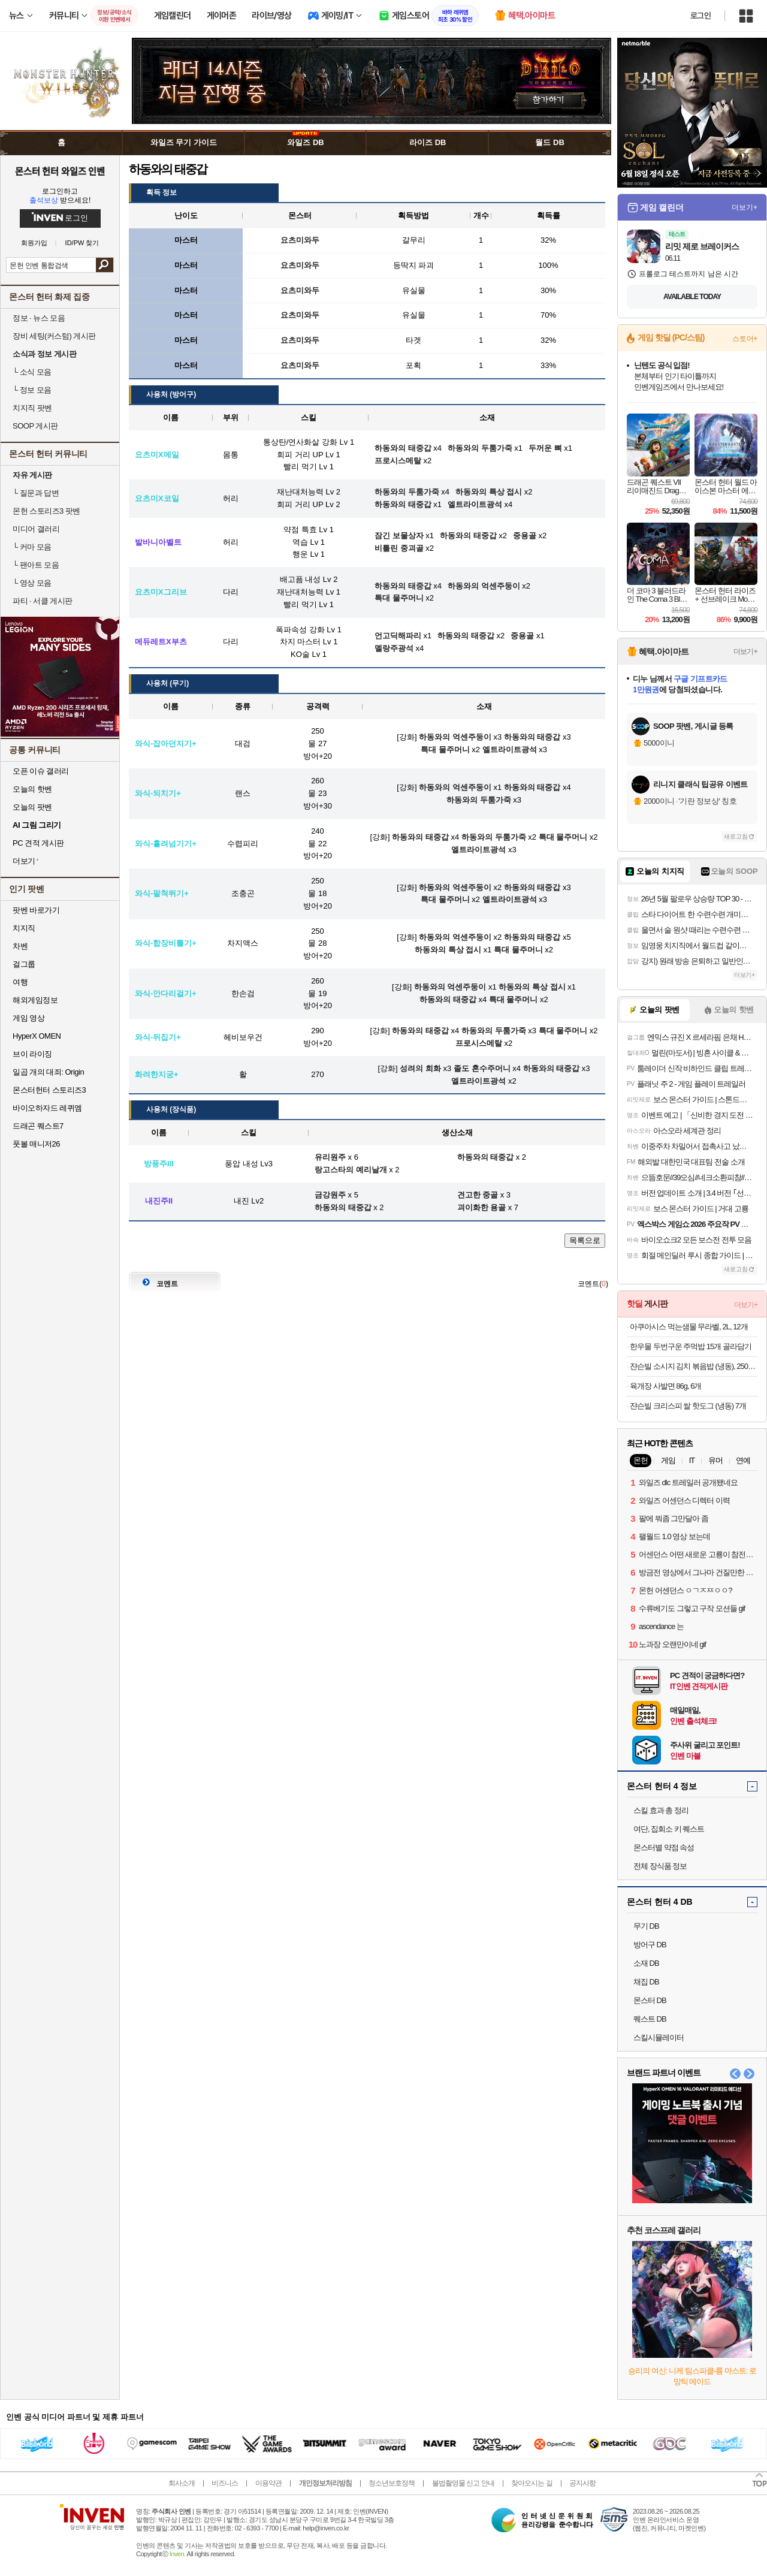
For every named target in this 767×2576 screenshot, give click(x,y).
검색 (104, 265)
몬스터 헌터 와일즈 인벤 (60, 171)
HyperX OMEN (37, 1036)
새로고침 (736, 836)
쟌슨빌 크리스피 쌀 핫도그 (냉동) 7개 (688, 1405)
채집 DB (646, 1981)
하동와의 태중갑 (532, 736)
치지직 (24, 928)
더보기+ (744, 207)
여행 (20, 982)
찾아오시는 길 (531, 2483)
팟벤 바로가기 (36, 910)
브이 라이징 (32, 1054)
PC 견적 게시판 (38, 843)
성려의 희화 (420, 1068)
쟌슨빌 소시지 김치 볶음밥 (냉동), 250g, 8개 (693, 1366)
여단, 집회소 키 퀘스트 (668, 1828)
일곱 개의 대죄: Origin (48, 1072)
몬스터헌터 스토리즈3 (49, 1090)
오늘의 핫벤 (32, 789)
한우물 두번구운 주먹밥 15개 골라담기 (690, 1346)
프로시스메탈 (478, 1043)
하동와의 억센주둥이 (455, 736)
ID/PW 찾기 (82, 243)
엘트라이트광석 (509, 749)
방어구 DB (649, 1944)
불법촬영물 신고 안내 (463, 2483)
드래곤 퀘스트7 (38, 1126)
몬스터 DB (649, 2000)
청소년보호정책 (392, 2483)
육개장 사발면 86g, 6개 (665, 1385)
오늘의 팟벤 (32, 807)
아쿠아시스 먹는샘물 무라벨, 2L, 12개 (689, 1326)
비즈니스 (225, 2483)
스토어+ (744, 338)
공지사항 (582, 2483)
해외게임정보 (35, 1000)
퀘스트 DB (649, 2018)
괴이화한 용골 (481, 1207)
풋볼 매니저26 (36, 1144)
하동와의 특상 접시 (448, 949)
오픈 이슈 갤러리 (41, 771)
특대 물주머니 (445, 749)
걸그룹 (24, 964)
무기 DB (646, 1926)
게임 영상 (28, 1018)
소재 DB (646, 1963)
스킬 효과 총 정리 (661, 1810)
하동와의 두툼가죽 (478, 799)
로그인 (700, 15)
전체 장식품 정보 (660, 1866)
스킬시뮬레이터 (658, 2037)
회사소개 (181, 2483)
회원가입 (34, 243)
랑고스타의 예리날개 (351, 1169)
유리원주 (330, 1157)
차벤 (20, 946)
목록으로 (584, 1240)
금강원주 (330, 1194)
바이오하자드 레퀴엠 (47, 1108)
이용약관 (268, 2483)
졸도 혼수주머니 (482, 1068)
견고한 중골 (478, 1194)
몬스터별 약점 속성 (663, 1847)
